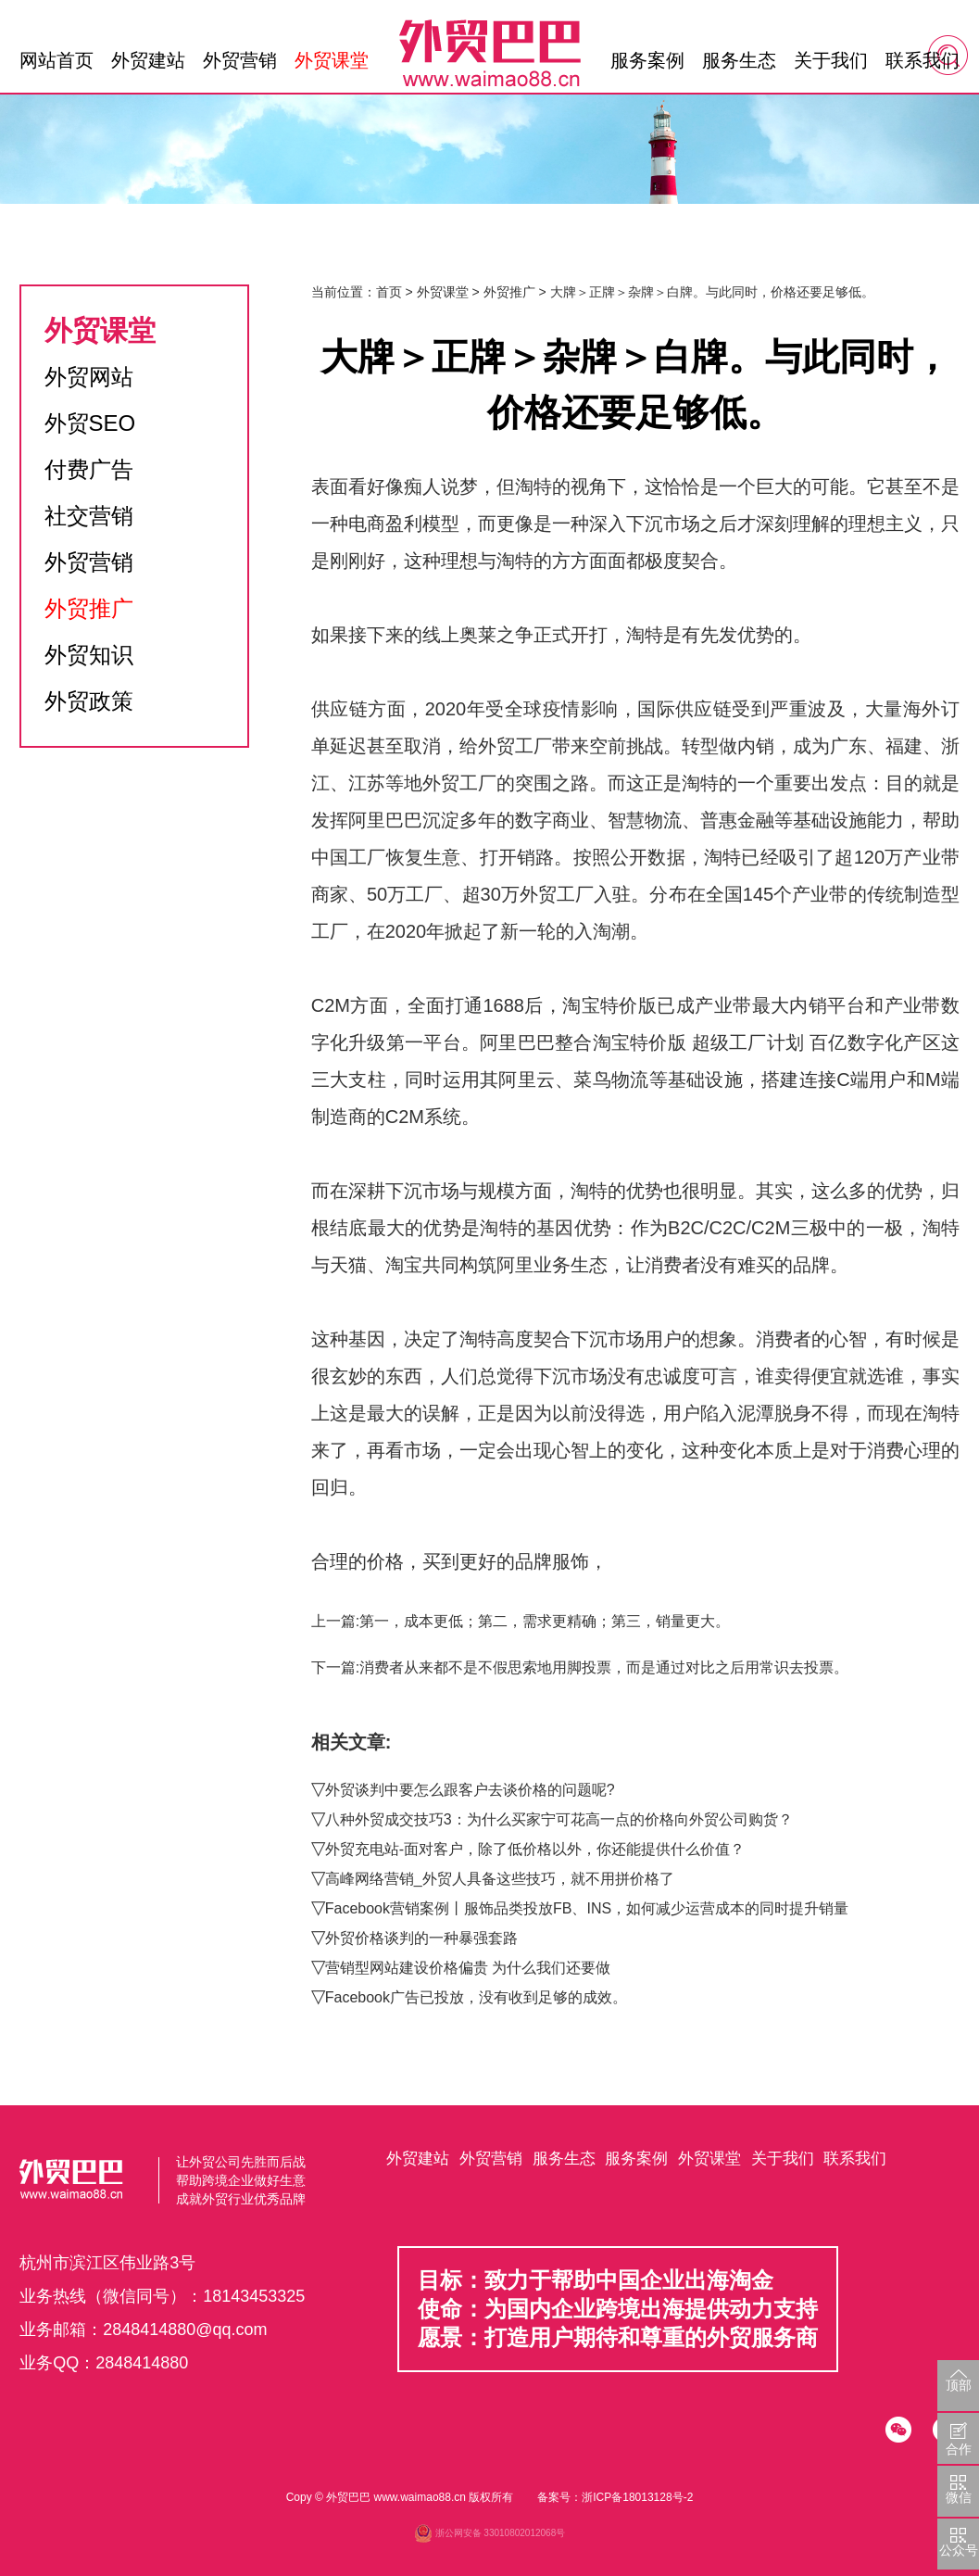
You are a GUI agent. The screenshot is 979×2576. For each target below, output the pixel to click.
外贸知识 (88, 654)
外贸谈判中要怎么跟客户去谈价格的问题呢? (470, 1790)
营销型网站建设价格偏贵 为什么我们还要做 (467, 1968)
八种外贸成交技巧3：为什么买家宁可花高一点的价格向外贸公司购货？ (559, 1819)
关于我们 (831, 60)
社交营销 (88, 515)
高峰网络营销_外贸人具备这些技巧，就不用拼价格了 (499, 1879)
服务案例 (647, 60)
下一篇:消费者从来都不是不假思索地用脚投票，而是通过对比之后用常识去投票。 (579, 1667)
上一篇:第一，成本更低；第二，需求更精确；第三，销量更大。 (520, 1621)
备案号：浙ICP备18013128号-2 (615, 2497)
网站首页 (56, 60)
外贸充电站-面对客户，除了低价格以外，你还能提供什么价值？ (535, 1849)
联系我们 (922, 60)
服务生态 (739, 60)
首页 (389, 291)
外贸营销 (240, 60)
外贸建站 (148, 60)
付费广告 (88, 469)
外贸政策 (88, 700)
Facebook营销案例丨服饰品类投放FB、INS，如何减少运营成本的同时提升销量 (586, 1908)
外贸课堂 (332, 60)
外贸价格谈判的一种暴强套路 (421, 1938)
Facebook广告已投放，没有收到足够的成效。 (476, 1997)
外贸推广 (88, 608)
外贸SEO (90, 423)
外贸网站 (88, 376)
